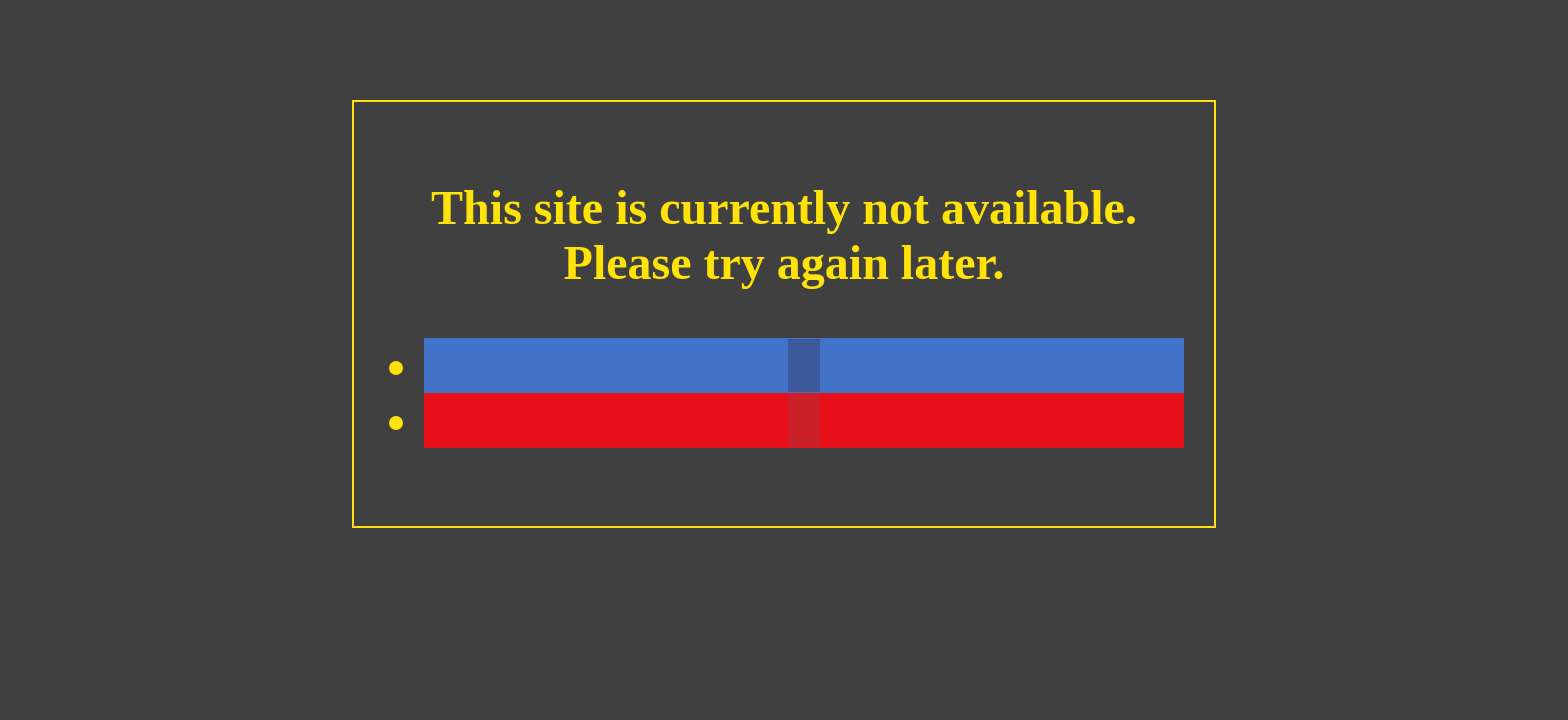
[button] (804, 365)
